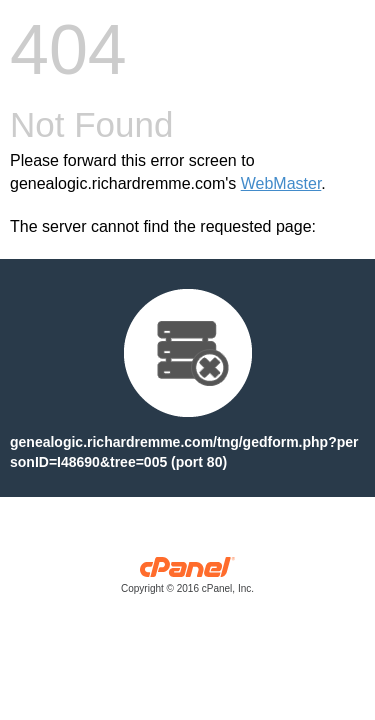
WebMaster (281, 183)
